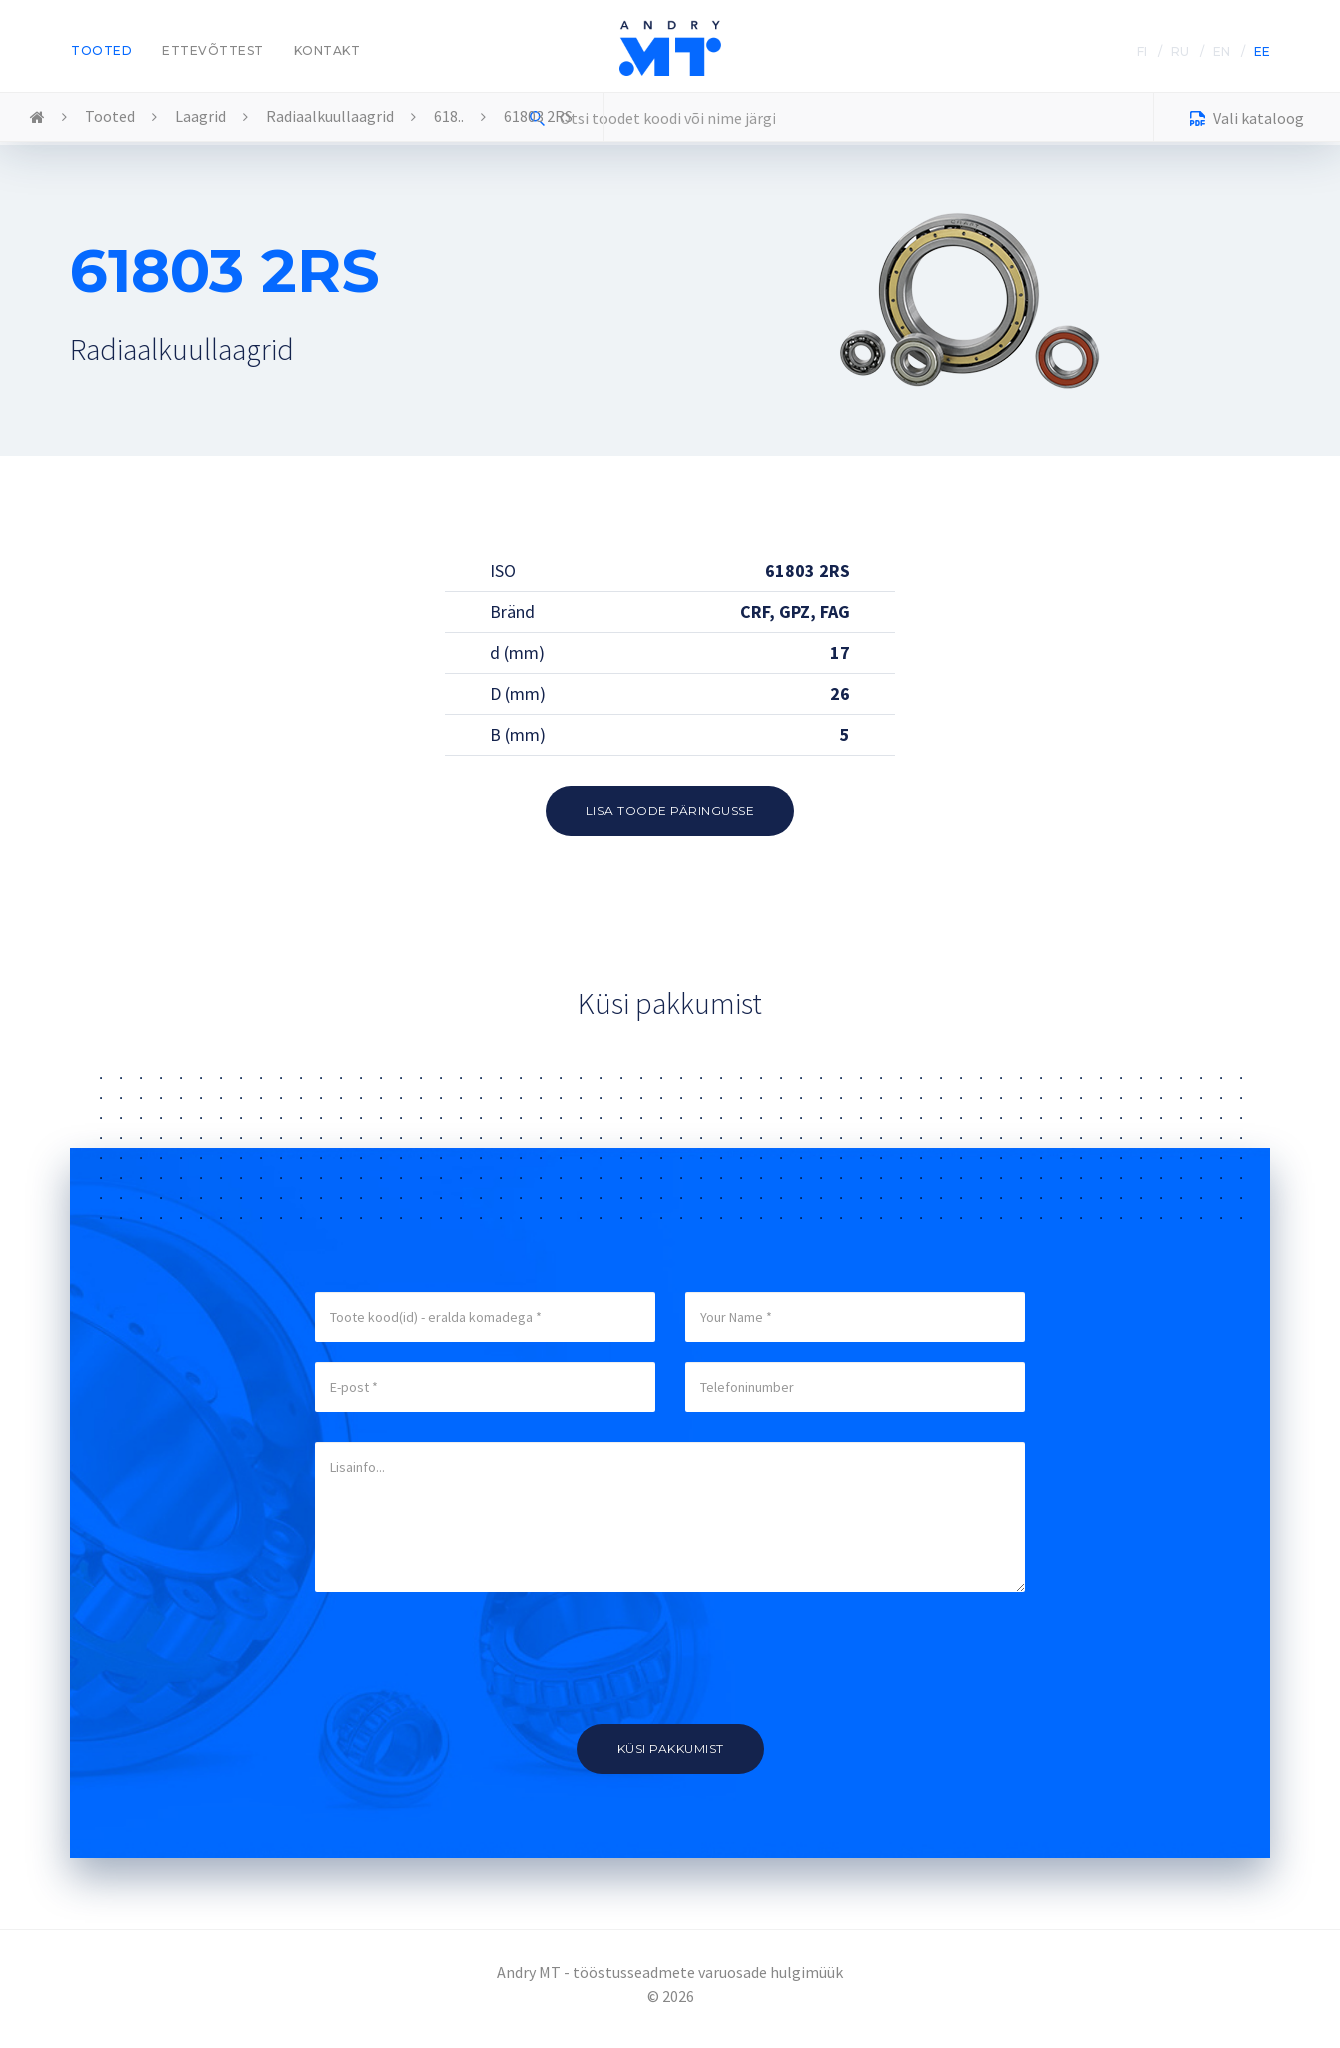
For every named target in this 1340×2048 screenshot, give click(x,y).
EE (1262, 51)
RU (1180, 51)
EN (1221, 51)
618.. (449, 116)
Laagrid (200, 116)
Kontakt (327, 50)
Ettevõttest (213, 50)
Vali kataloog (1247, 120)
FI (1142, 51)
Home (37, 118)
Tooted (101, 50)
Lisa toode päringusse (670, 810)
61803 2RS (538, 116)
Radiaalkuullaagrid (330, 116)
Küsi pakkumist (670, 1748)
